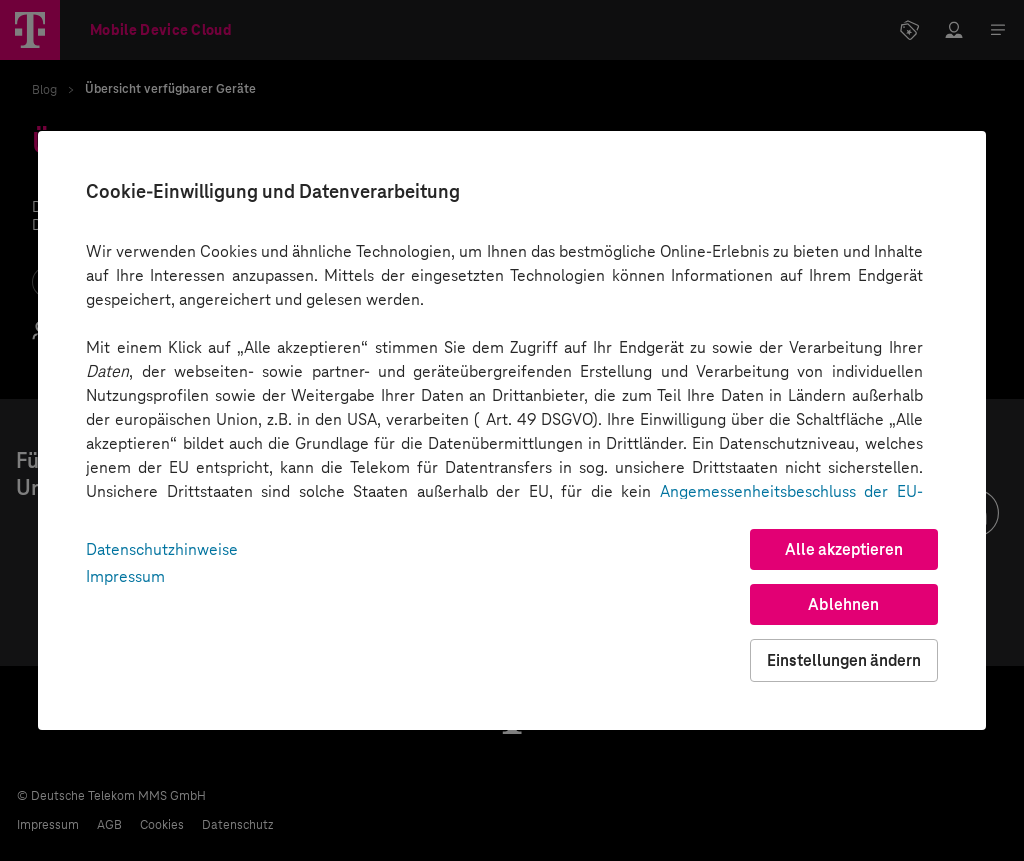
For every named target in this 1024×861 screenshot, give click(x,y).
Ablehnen (843, 604)
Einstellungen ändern (844, 660)
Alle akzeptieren (844, 549)
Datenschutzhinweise (162, 549)
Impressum (125, 576)
